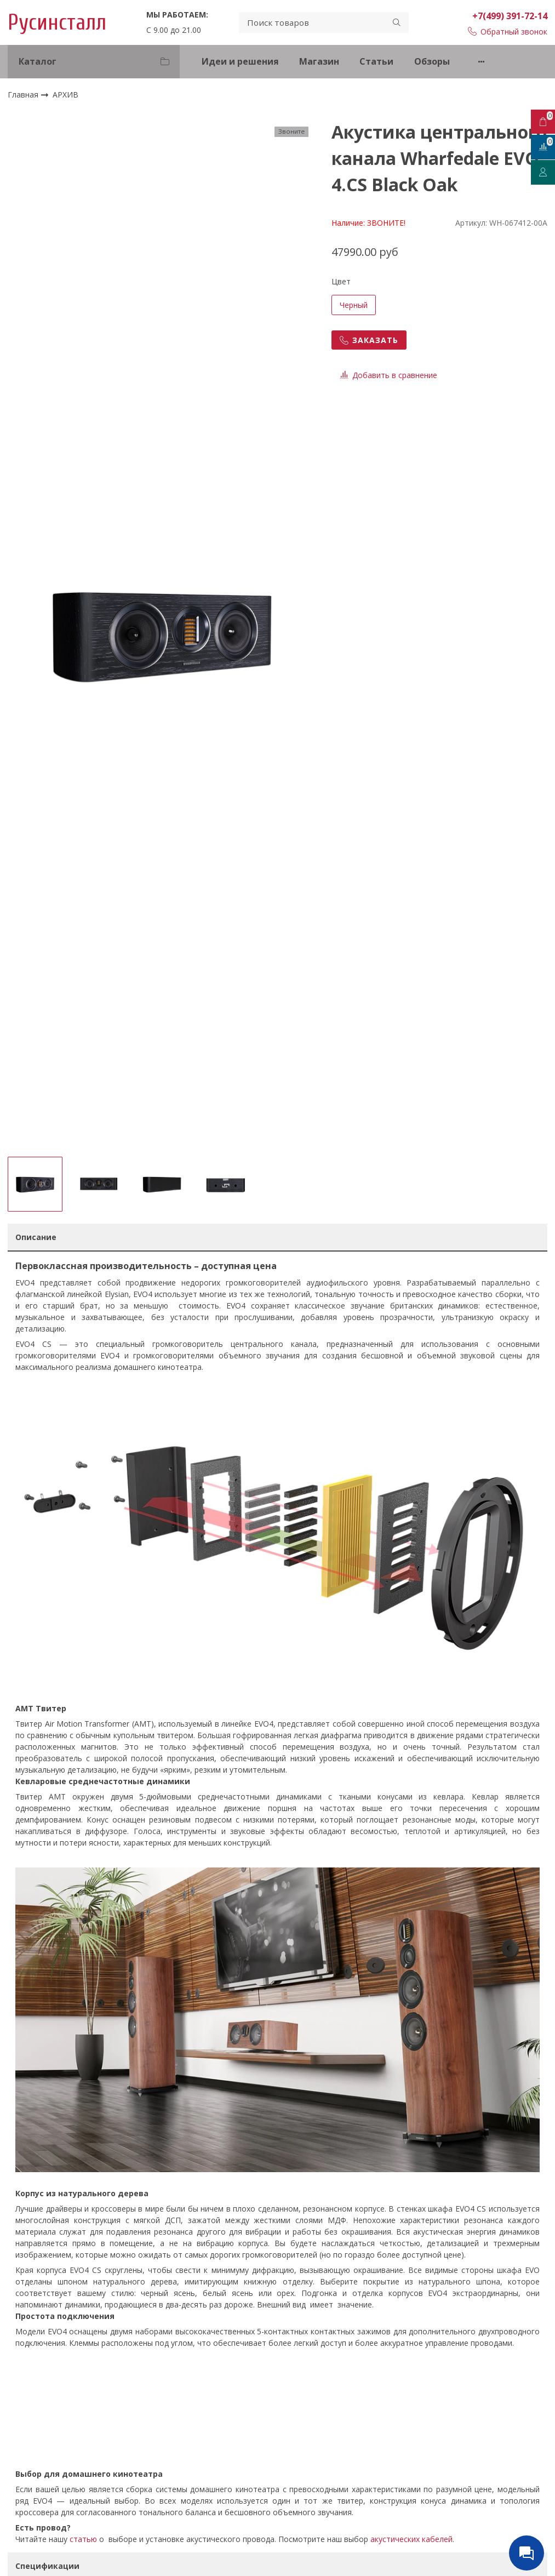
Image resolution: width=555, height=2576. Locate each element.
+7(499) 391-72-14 (509, 16)
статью (83, 2539)
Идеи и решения (240, 61)
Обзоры (432, 61)
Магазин (319, 61)
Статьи (376, 61)
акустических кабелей (411, 2539)
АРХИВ (65, 95)
